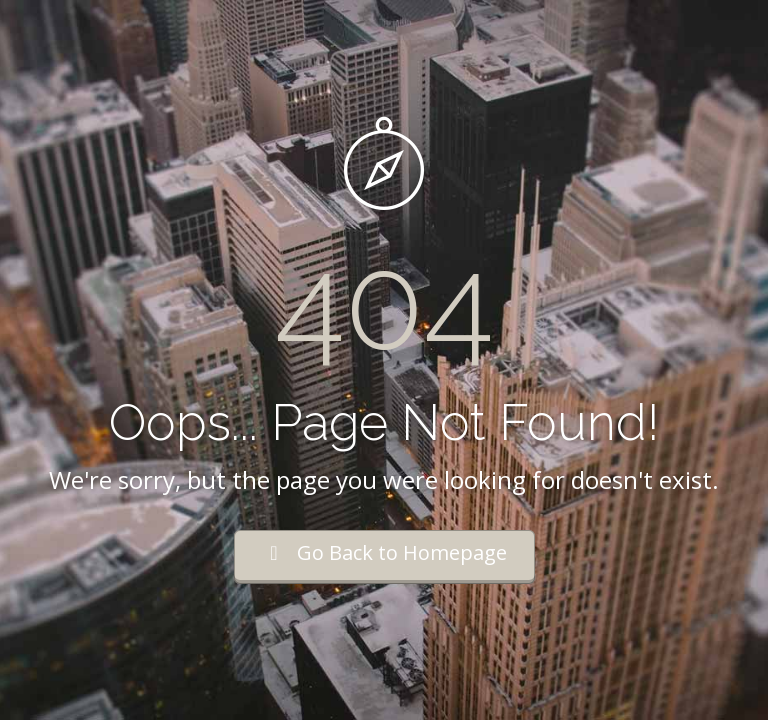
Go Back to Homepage (384, 552)
